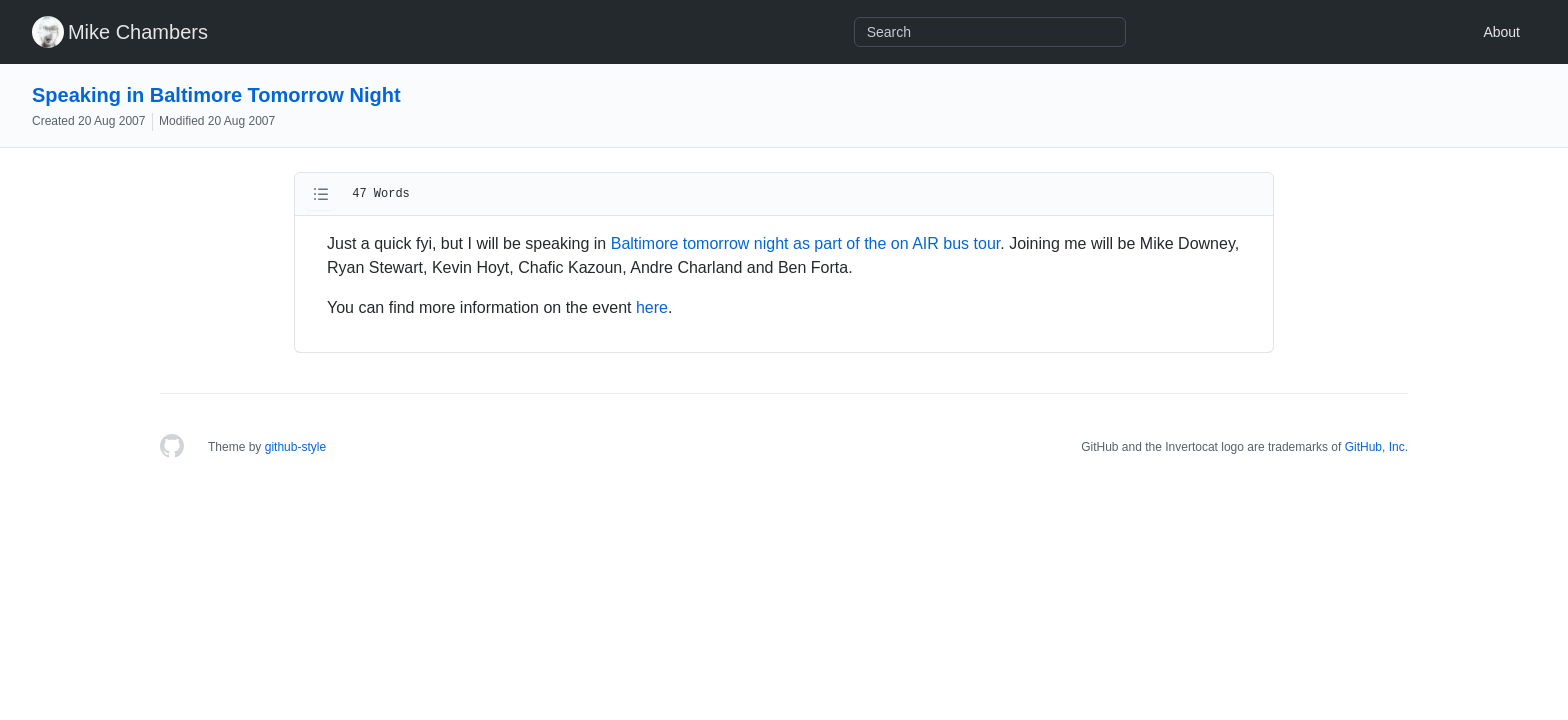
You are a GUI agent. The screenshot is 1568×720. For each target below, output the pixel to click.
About (1501, 32)
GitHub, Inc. (1376, 447)
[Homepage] (172, 447)
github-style (295, 447)
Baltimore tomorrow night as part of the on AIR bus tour (806, 243)
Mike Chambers (138, 32)
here (652, 307)
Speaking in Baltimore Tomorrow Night (216, 95)
